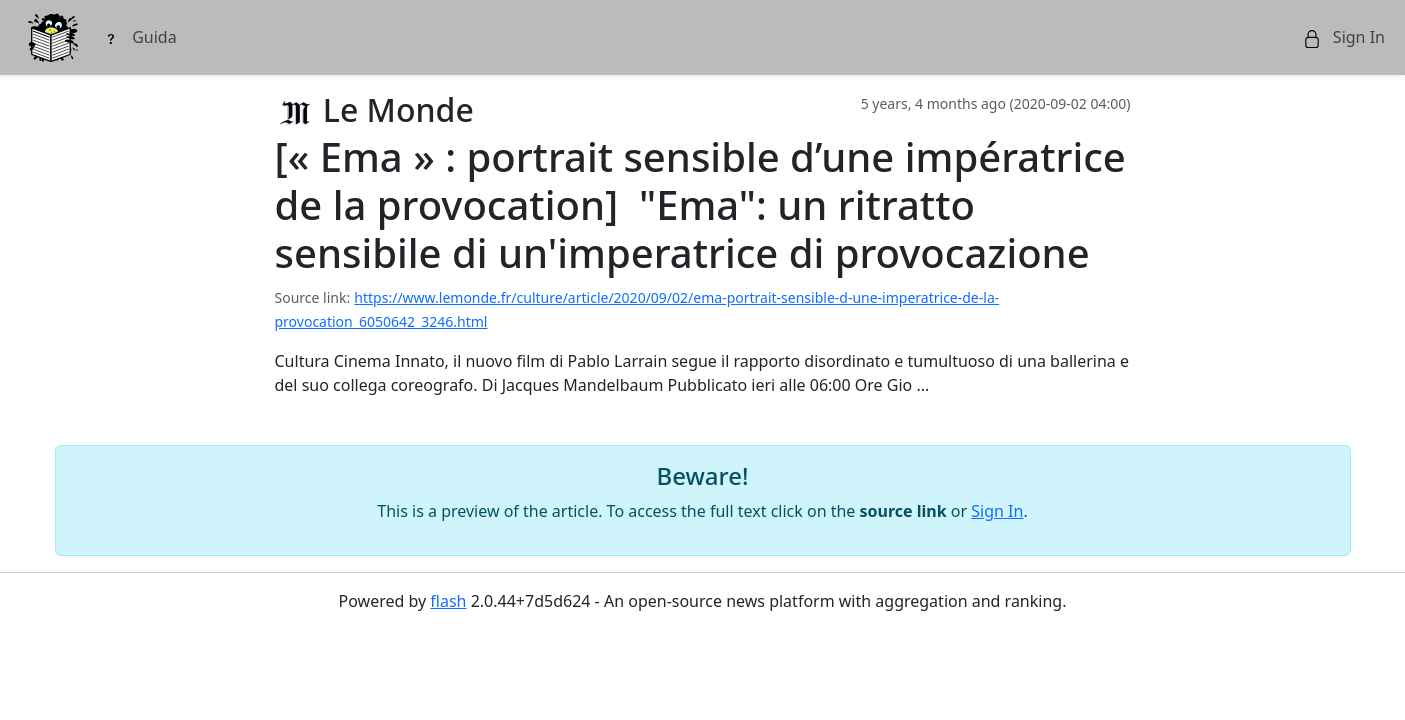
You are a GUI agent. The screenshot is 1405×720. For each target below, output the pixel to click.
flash (448, 601)
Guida (139, 37)
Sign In (1344, 37)
